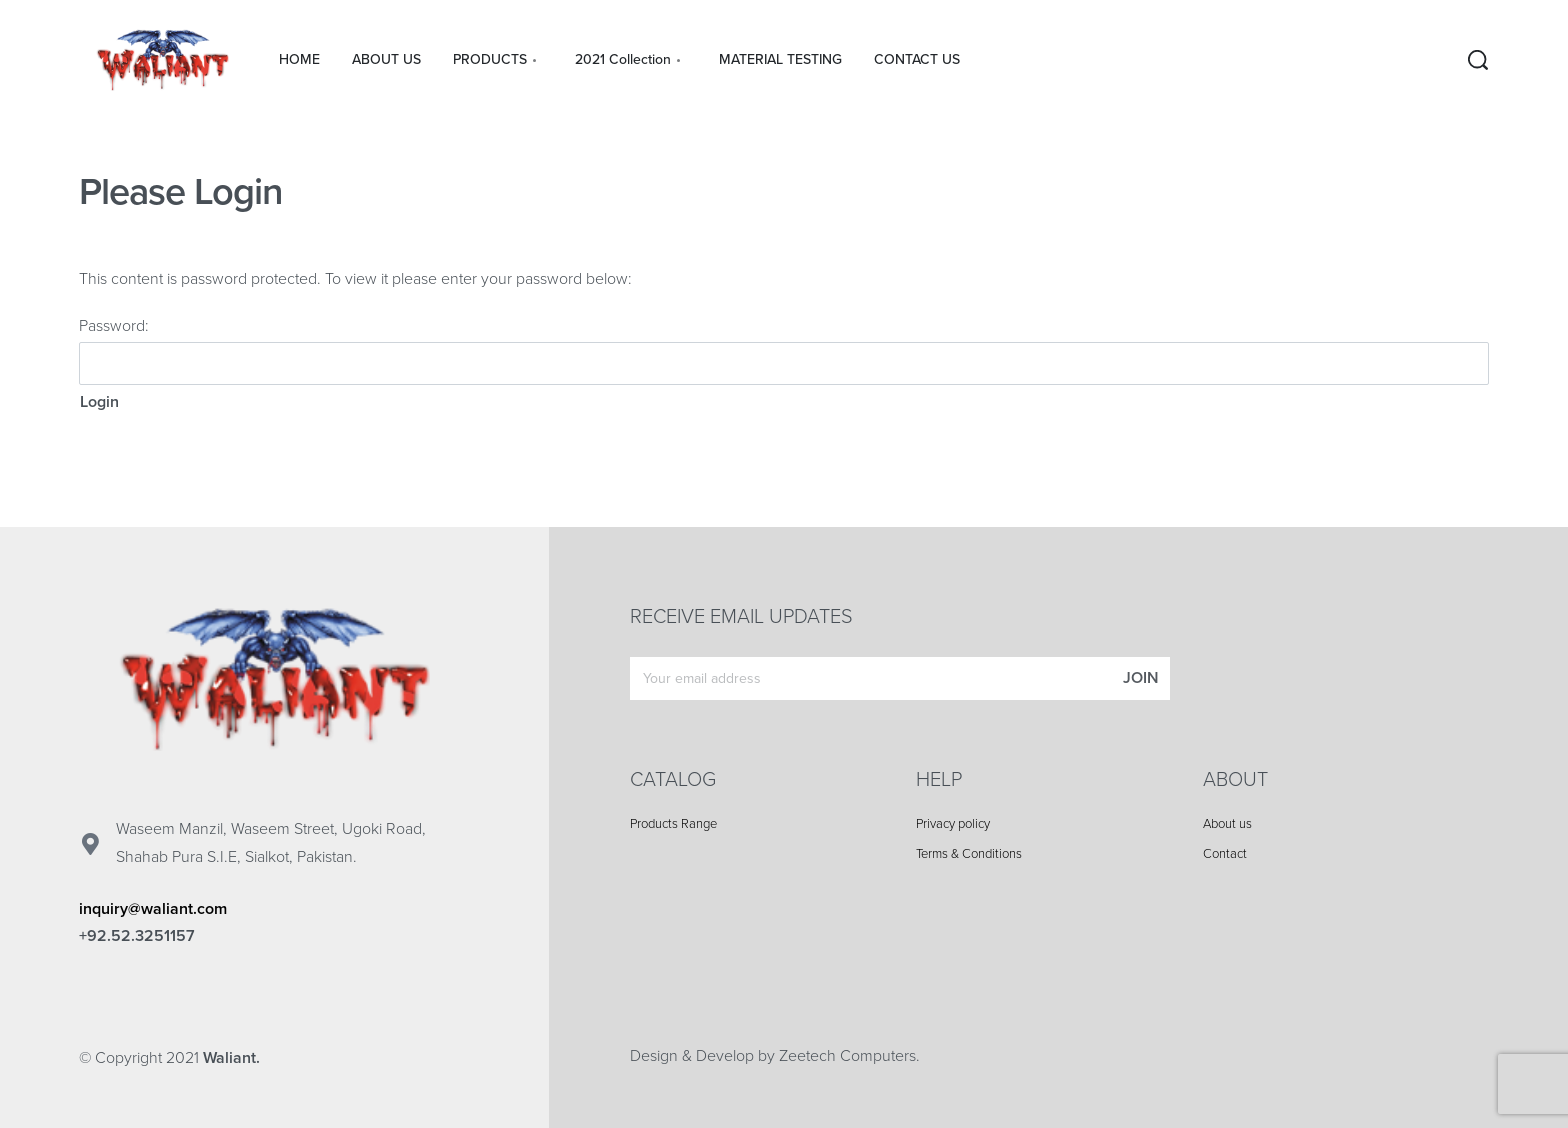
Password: (784, 350)
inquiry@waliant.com (153, 909)
